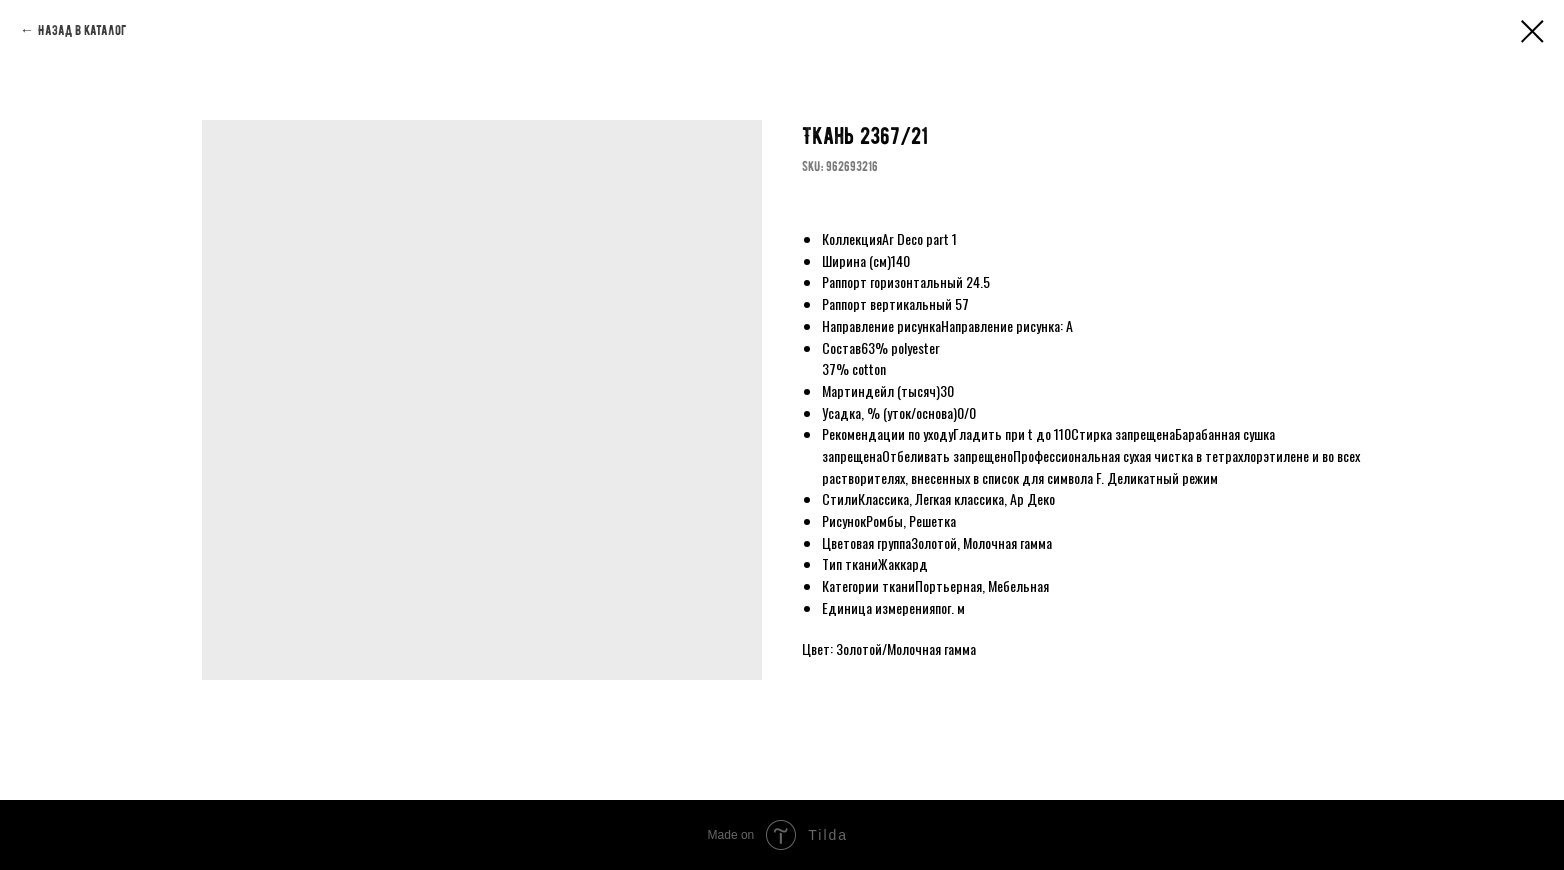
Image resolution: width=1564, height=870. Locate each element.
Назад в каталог (82, 30)
